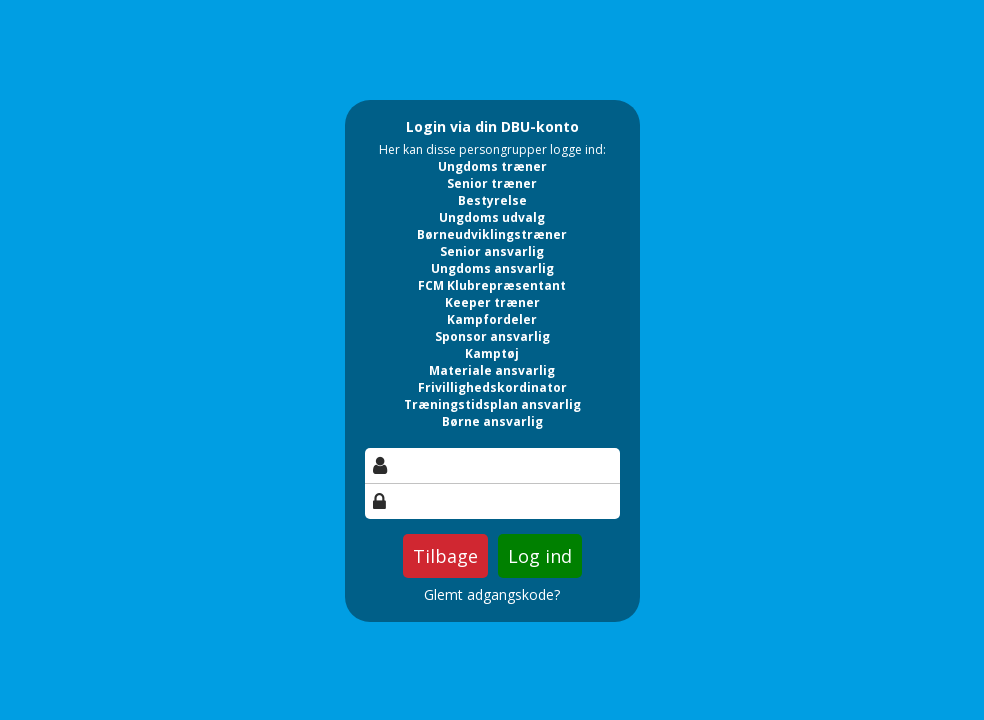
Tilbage (445, 556)
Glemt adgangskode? (492, 595)
